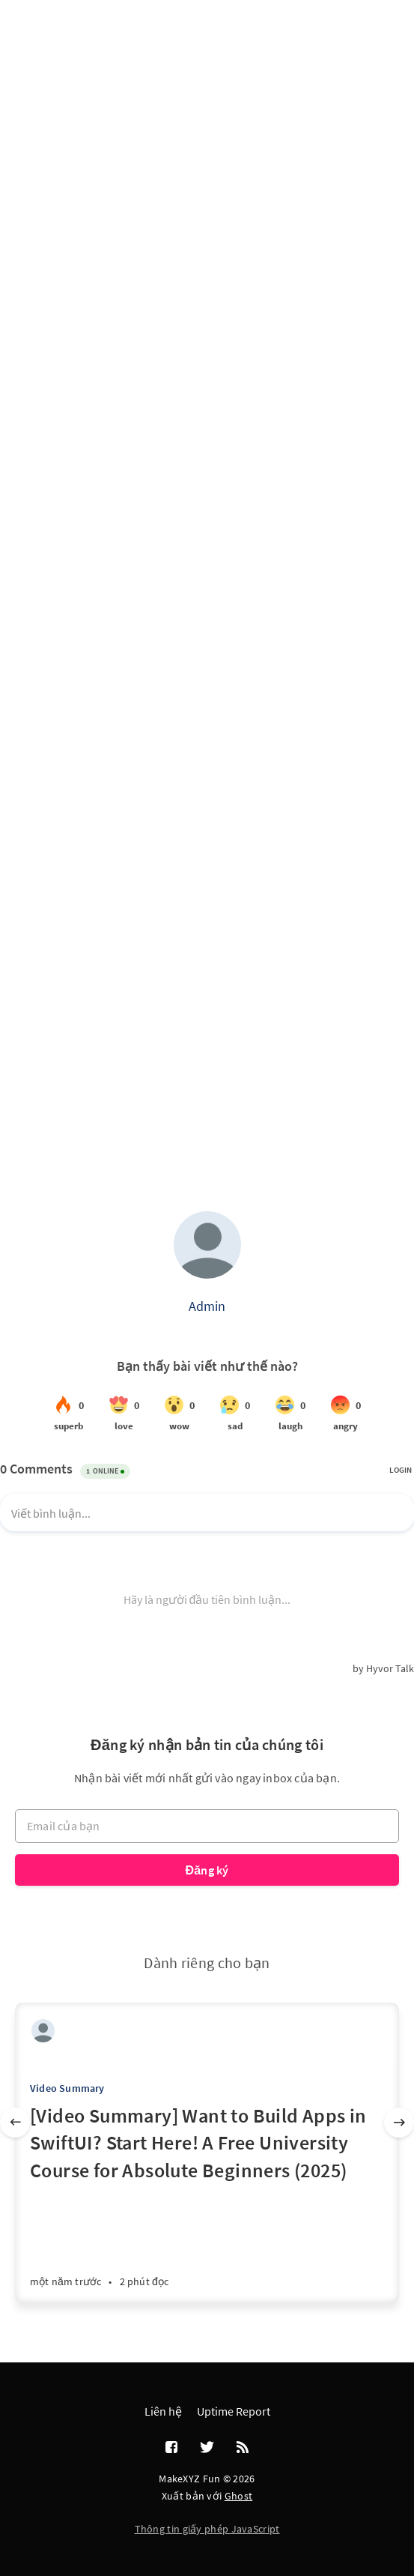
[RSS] (243, 2448)
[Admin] (43, 2031)
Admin (207, 1306)
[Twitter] (207, 2448)
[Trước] (15, 2123)
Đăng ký (207, 1869)
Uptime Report (233, 2411)
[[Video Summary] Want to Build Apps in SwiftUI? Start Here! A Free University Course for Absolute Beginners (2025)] (207, 2202)
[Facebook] (171, 2448)
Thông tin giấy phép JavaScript (207, 2529)
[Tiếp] (399, 2123)
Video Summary (67, 2088)
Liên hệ (163, 2411)
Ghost (239, 2496)
